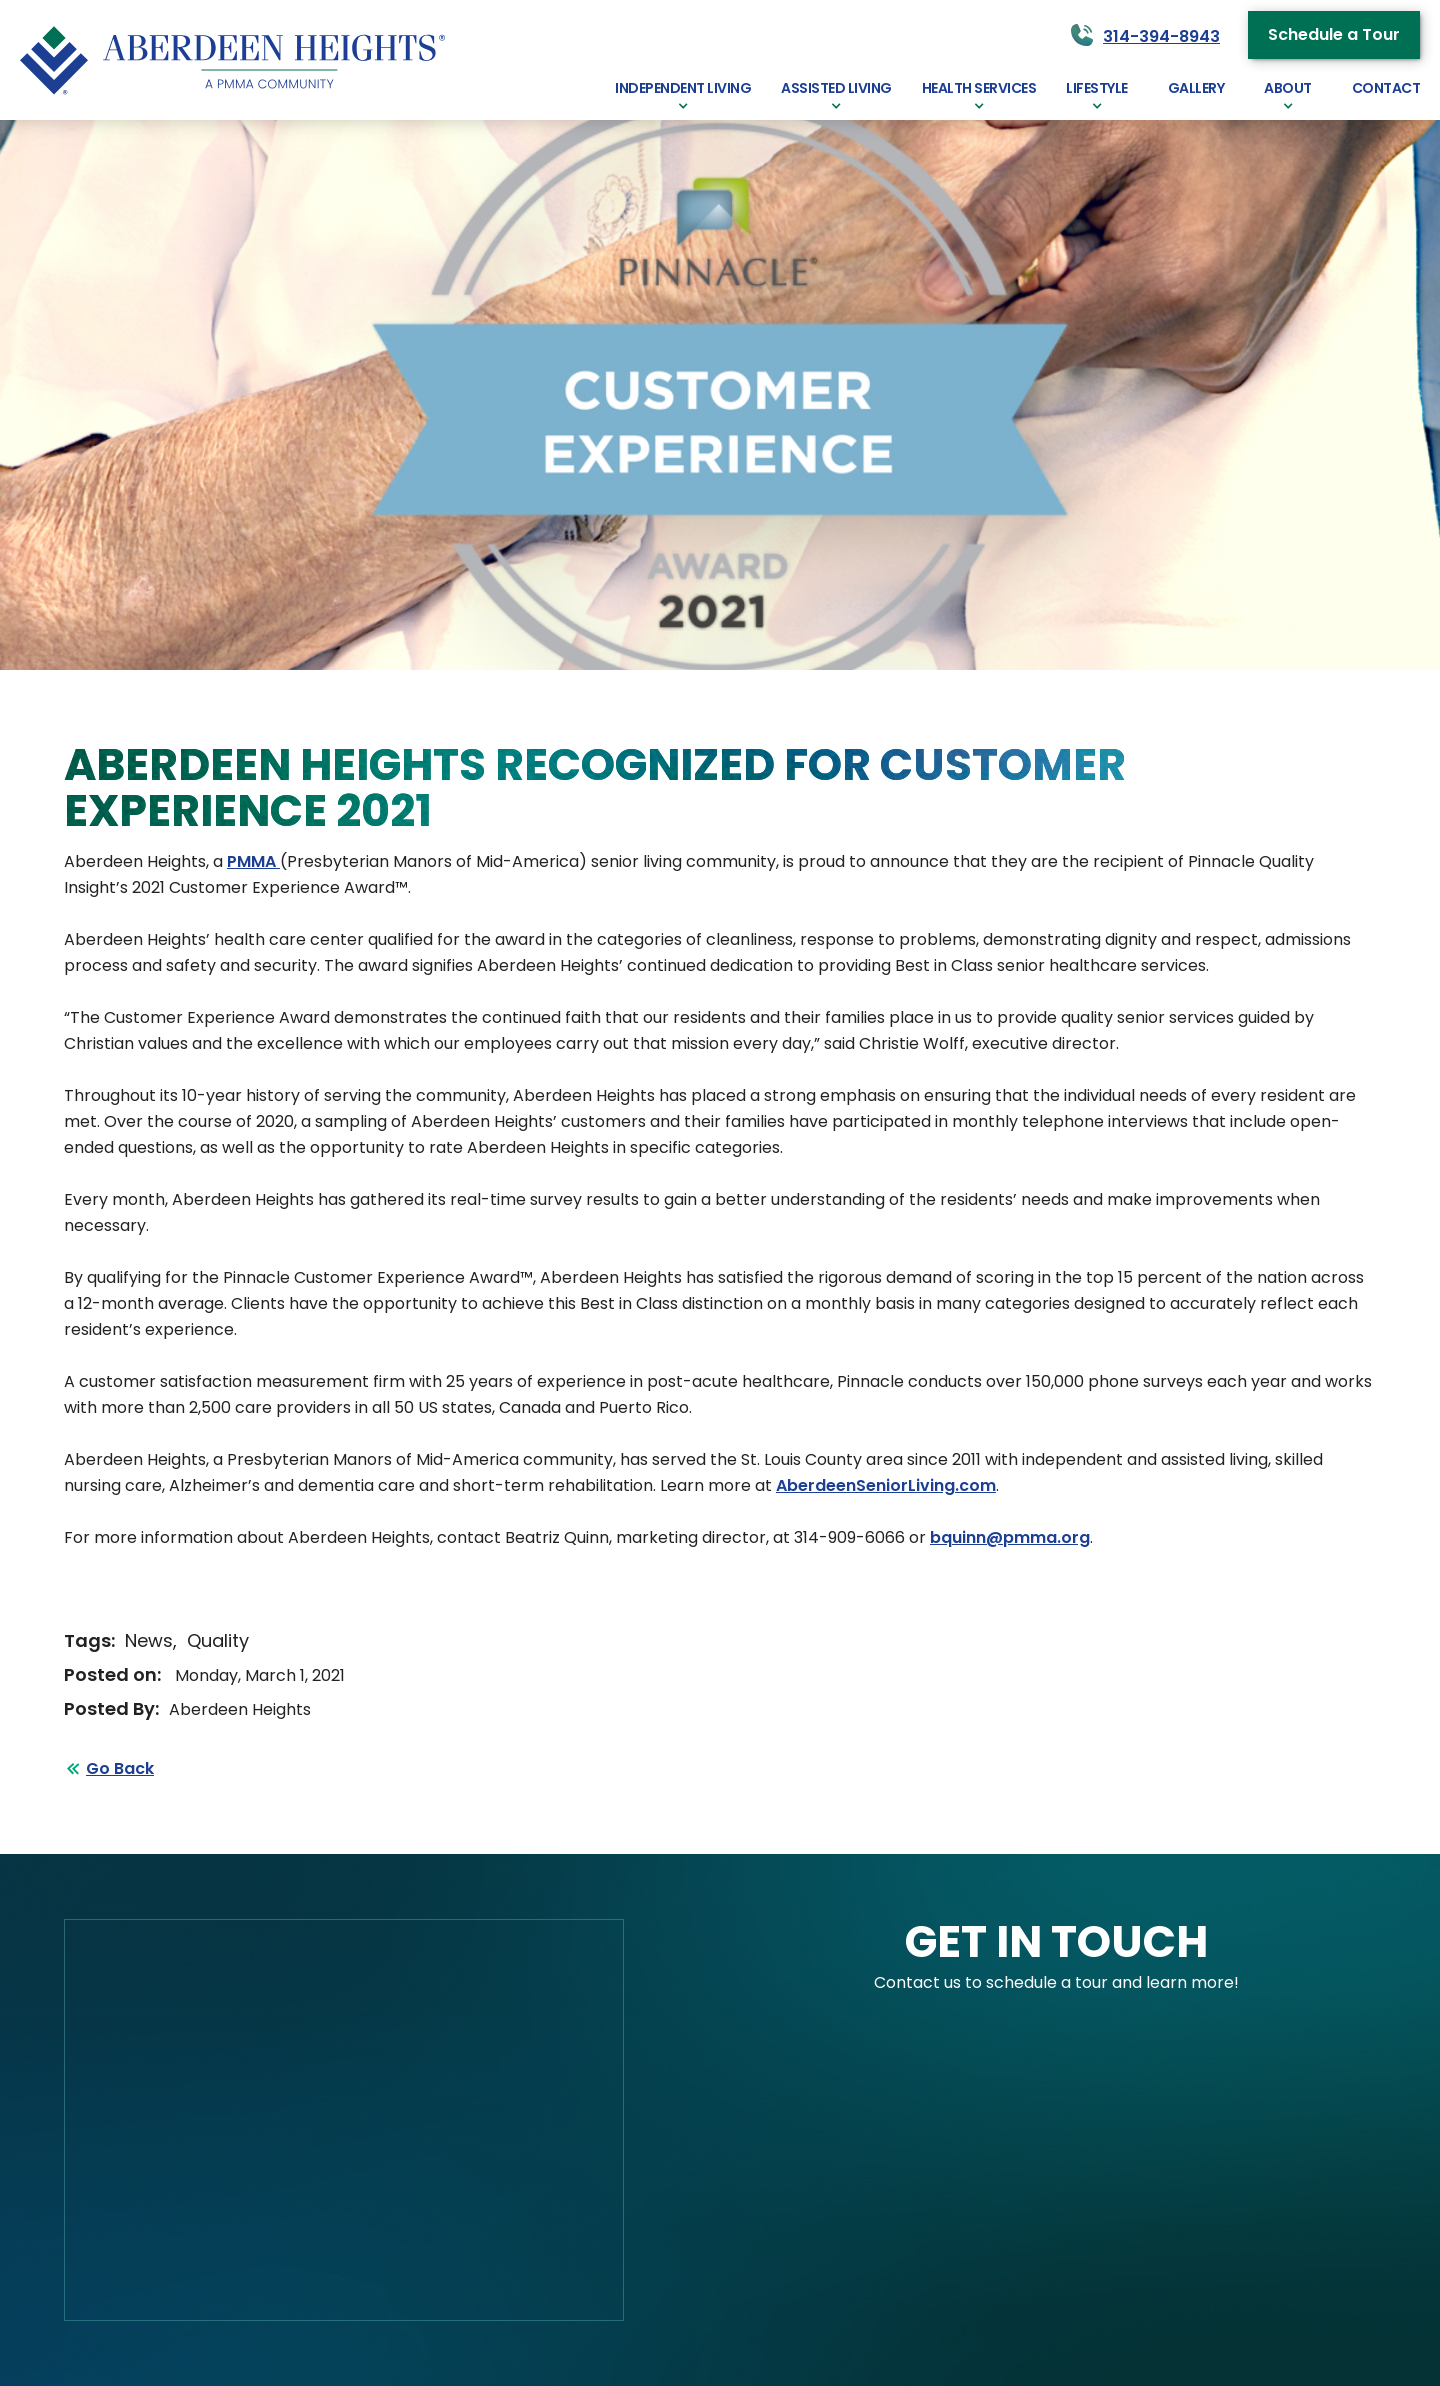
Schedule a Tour (1334, 34)
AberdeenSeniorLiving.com (886, 1485)
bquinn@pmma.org (1010, 1537)
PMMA (253, 861)
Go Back (120, 1768)
